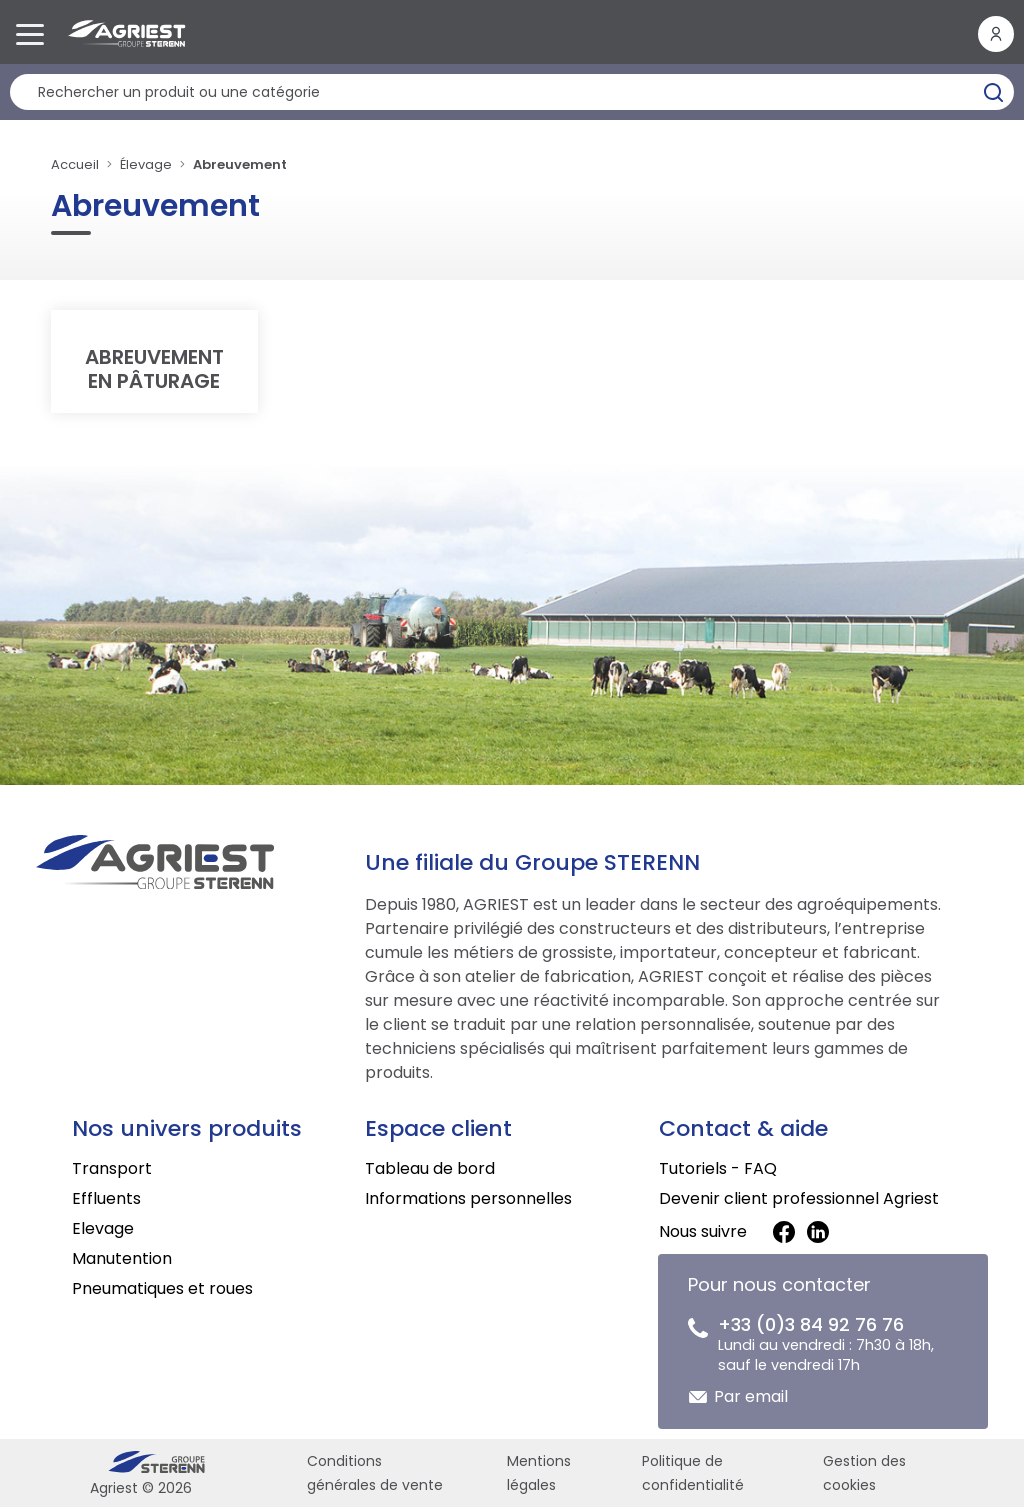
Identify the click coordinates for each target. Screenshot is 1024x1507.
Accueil (75, 164)
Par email (751, 1396)
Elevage (103, 1228)
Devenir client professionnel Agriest (799, 1198)
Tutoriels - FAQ (718, 1168)
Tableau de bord (430, 1168)
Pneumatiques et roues (162, 1288)
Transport (112, 1168)
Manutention (122, 1258)
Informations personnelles (468, 1198)
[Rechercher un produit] (512, 92)
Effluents (106, 1198)
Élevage (146, 164)
